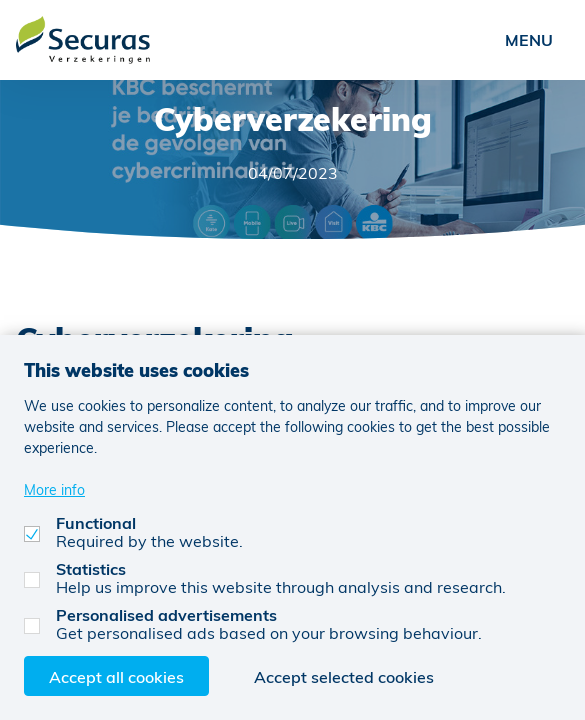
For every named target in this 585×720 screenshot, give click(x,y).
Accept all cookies (116, 676)
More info (54, 489)
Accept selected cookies (344, 676)
